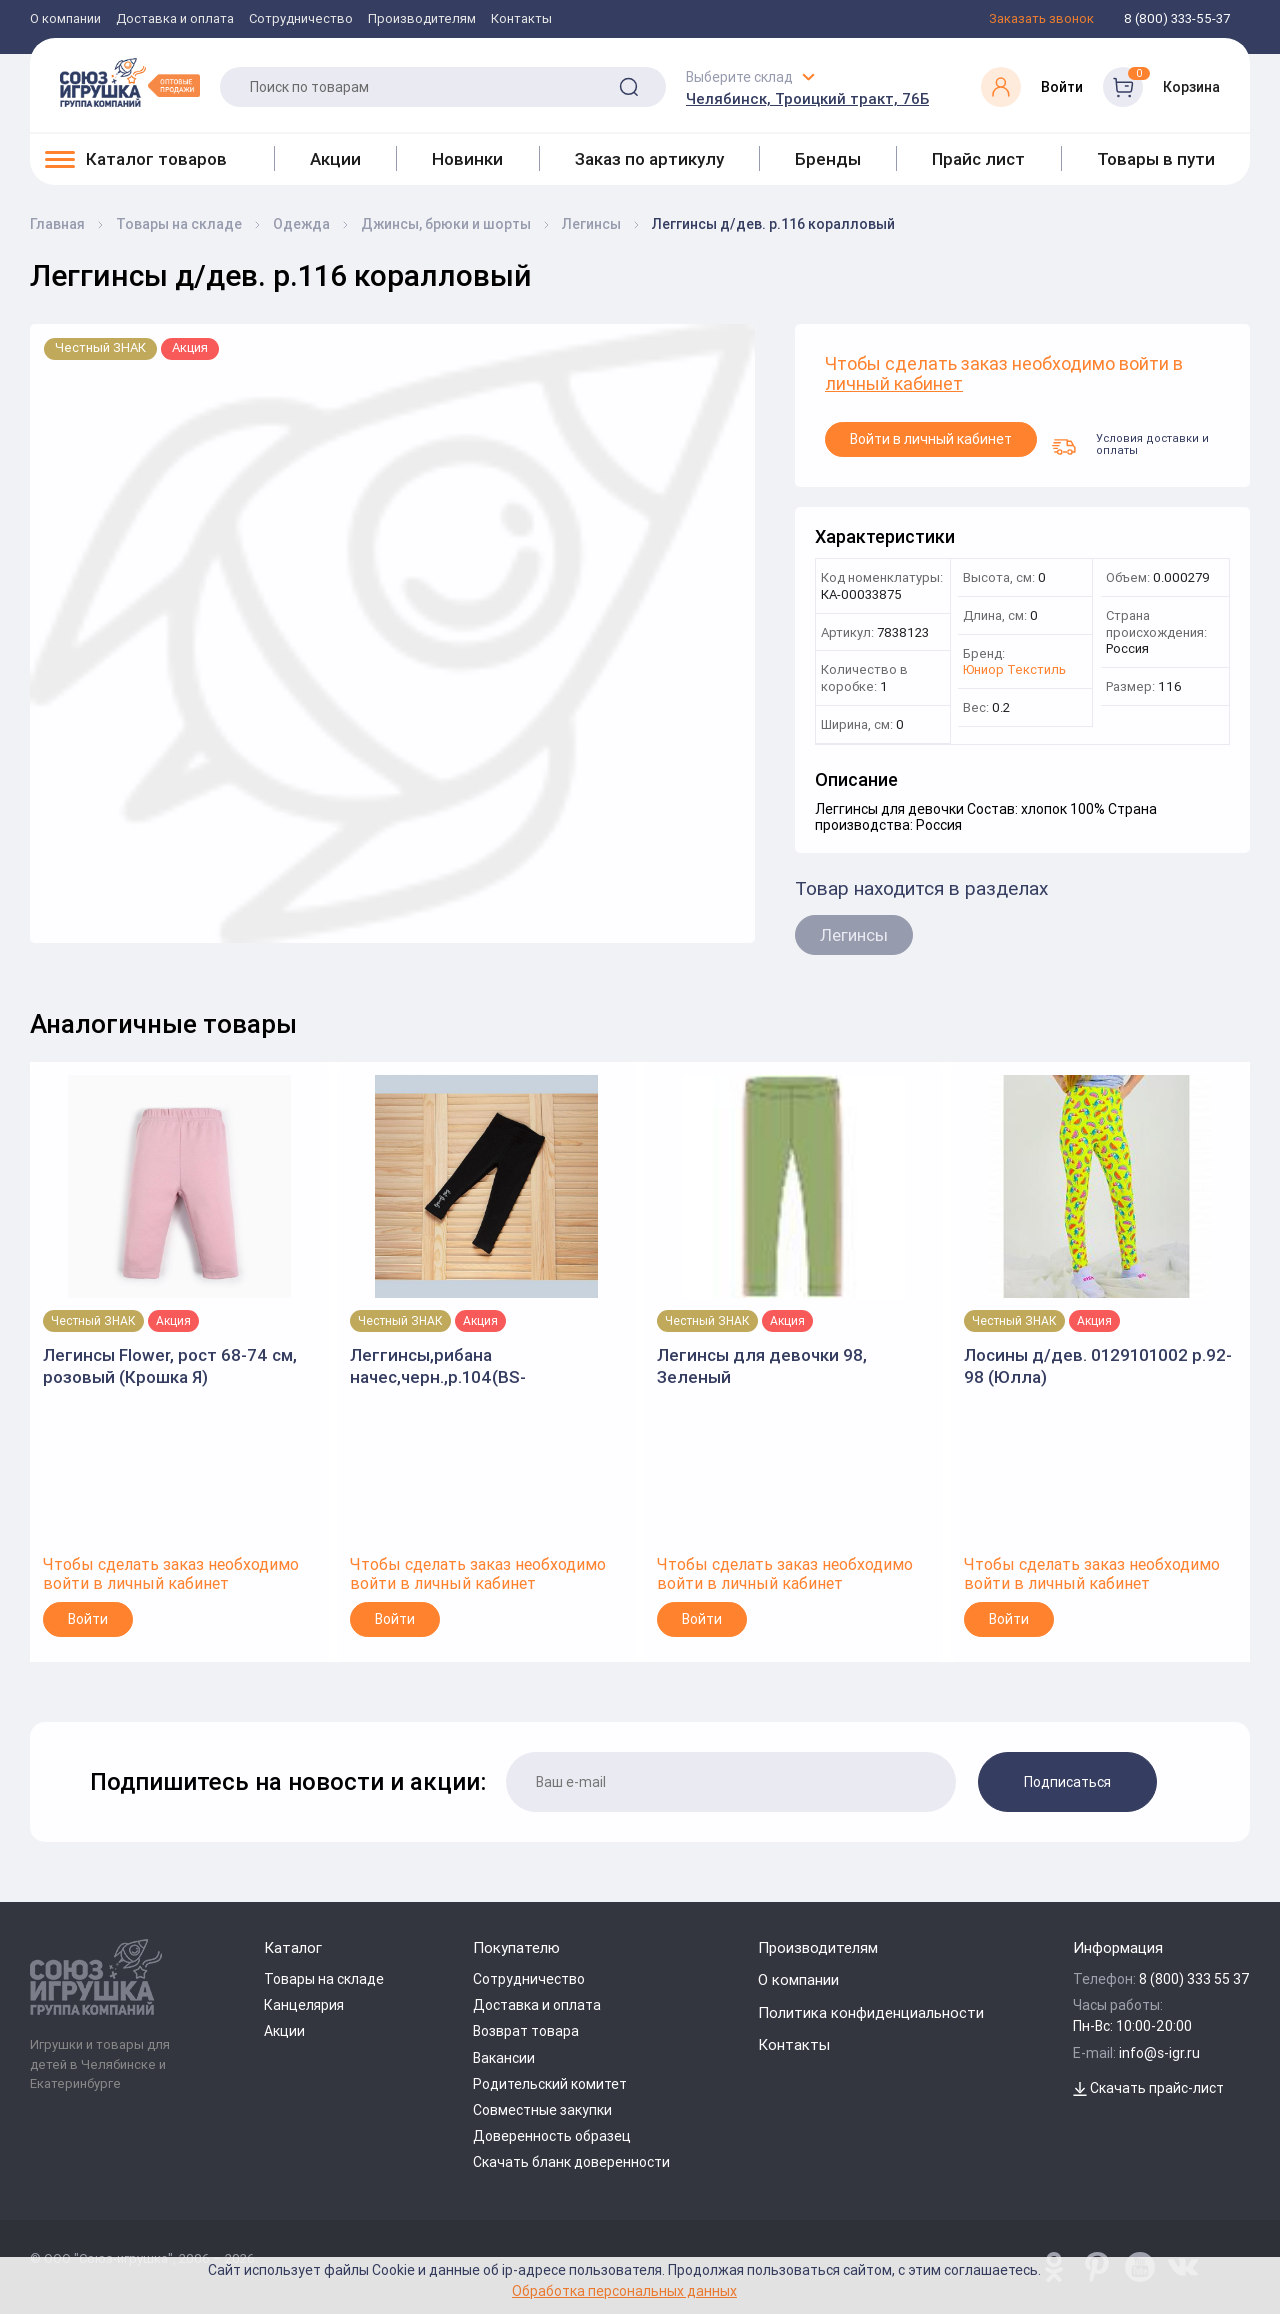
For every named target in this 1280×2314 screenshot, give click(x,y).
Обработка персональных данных (624, 2290)
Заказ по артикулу (649, 159)
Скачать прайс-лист (1148, 2088)
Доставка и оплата (175, 19)
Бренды (828, 159)
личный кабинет (894, 384)
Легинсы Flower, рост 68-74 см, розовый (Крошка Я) (170, 1366)
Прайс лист (978, 159)
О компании (65, 19)
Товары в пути (1156, 159)
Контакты (521, 19)
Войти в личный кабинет (931, 439)
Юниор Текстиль (1014, 670)
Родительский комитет (550, 2084)
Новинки (467, 159)
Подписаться (1067, 1782)
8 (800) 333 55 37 (1194, 1979)
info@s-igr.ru (1159, 2053)
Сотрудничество (301, 19)
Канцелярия (304, 2005)
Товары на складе (324, 1979)
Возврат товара (526, 2031)
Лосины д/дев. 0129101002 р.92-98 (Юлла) (1098, 1366)
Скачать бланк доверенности (571, 2162)
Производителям (422, 19)
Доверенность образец (552, 2136)
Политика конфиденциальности (871, 2012)
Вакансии (504, 2058)
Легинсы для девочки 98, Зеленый (762, 1366)
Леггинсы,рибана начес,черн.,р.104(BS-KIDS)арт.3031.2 (438, 1366)
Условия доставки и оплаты (1130, 444)
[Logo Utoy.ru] (130, 82)
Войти (88, 1619)
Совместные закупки (542, 2110)
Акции (335, 159)
